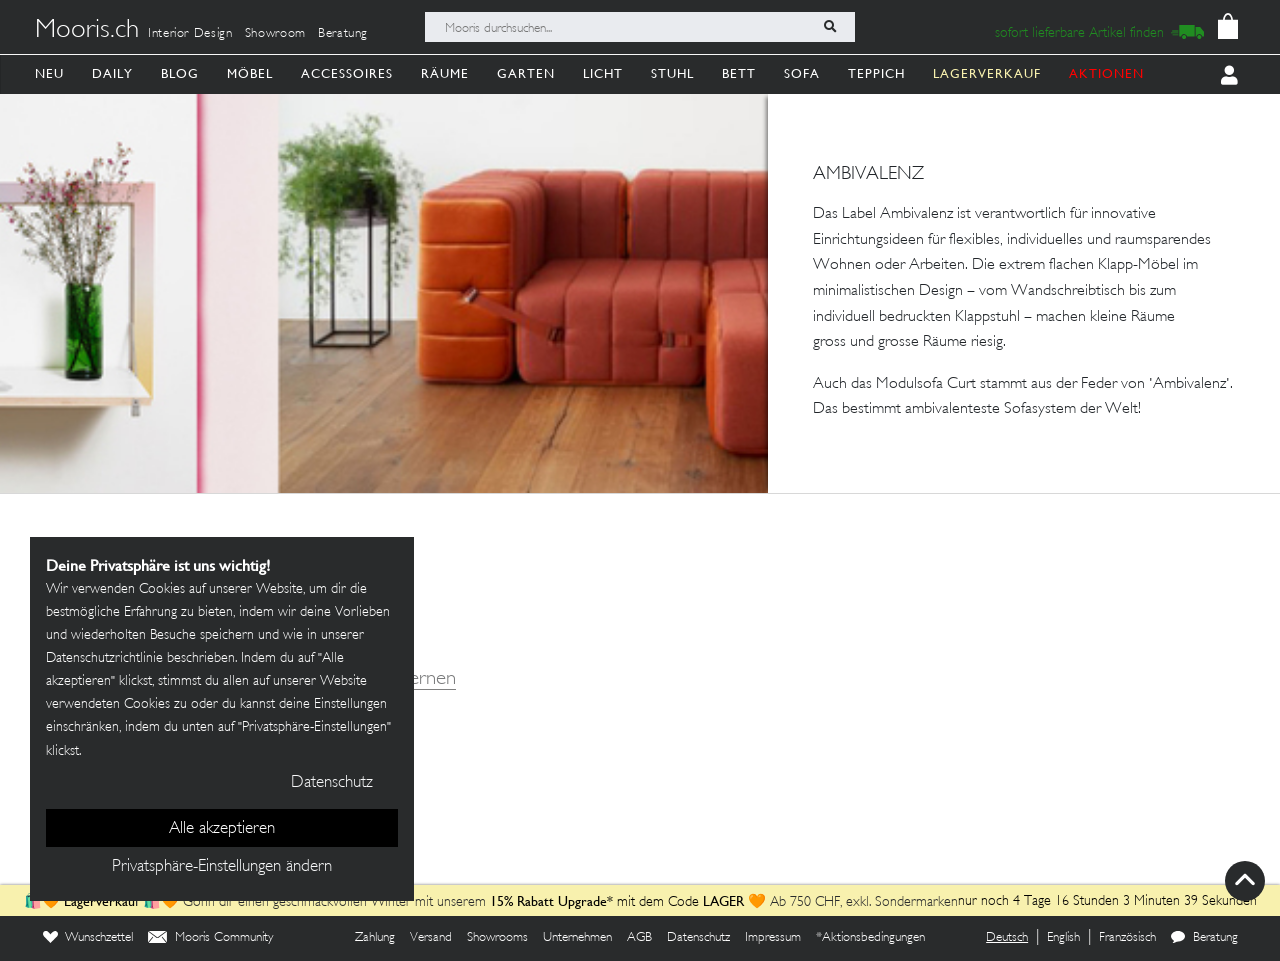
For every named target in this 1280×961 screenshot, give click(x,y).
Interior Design (190, 34)
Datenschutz (698, 938)
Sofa (802, 73)
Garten (526, 73)
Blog (180, 73)
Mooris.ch (87, 31)
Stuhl (672, 73)
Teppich (876, 73)
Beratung (343, 34)
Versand (431, 938)
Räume (445, 73)
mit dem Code (596, 902)
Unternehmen (577, 938)
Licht (603, 73)
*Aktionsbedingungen (870, 938)
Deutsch (1007, 938)
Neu (49, 73)
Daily (112, 73)
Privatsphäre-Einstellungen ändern (222, 867)
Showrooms (497, 938)
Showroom (275, 34)
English (1063, 938)
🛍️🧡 (44, 902)
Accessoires (347, 73)
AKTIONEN (1106, 73)
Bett (739, 73)
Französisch (1127, 938)
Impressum (773, 938)
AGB (639, 938)
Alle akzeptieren (222, 829)
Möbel (250, 73)
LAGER (723, 901)
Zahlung (375, 938)
